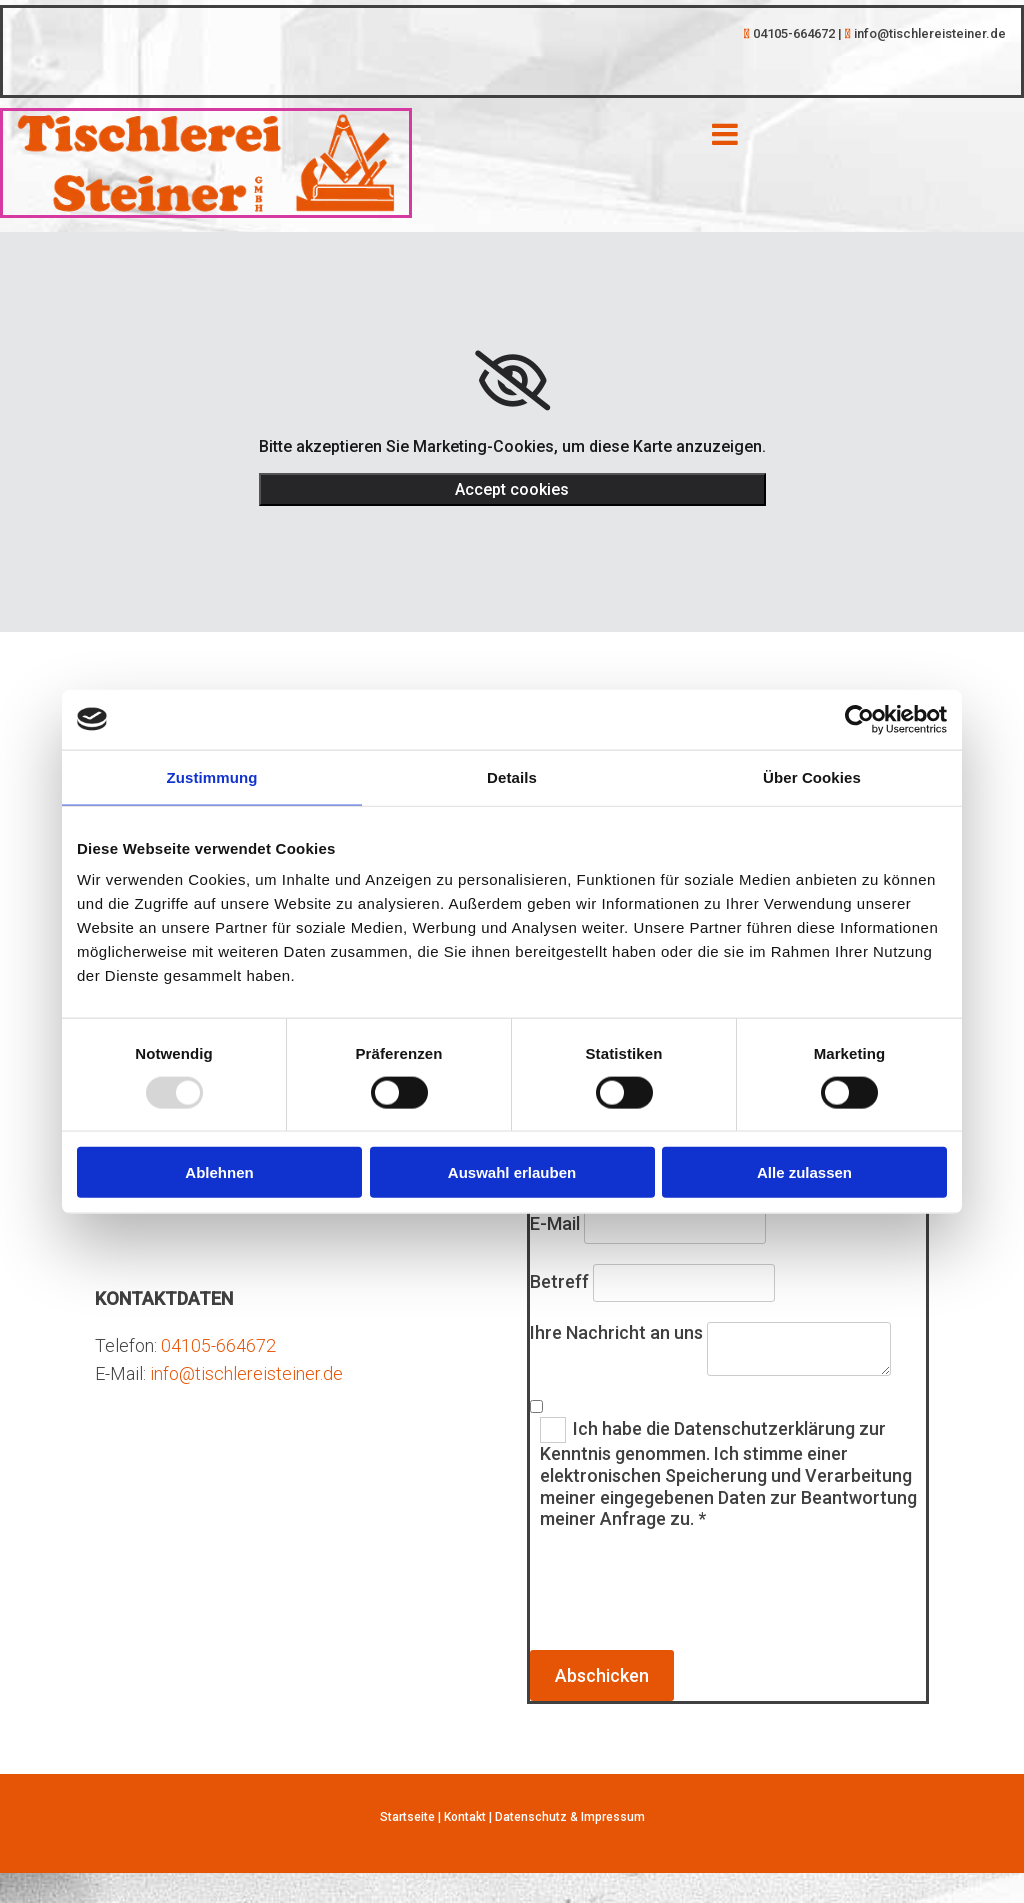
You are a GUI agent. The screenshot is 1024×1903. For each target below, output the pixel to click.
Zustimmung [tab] (212, 776)
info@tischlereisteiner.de (246, 1373)
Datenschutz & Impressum (570, 1817)
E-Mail (555, 1223)
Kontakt (465, 1817)
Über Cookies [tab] (812, 776)
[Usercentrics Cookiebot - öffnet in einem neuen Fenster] (859, 719)
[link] (512, 381)
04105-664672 (218, 1345)
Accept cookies (512, 489)
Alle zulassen (804, 1172)
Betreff (559, 1281)
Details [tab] (512, 776)
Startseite (407, 1817)
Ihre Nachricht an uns (616, 1332)
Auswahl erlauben (512, 1172)
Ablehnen (219, 1172)
